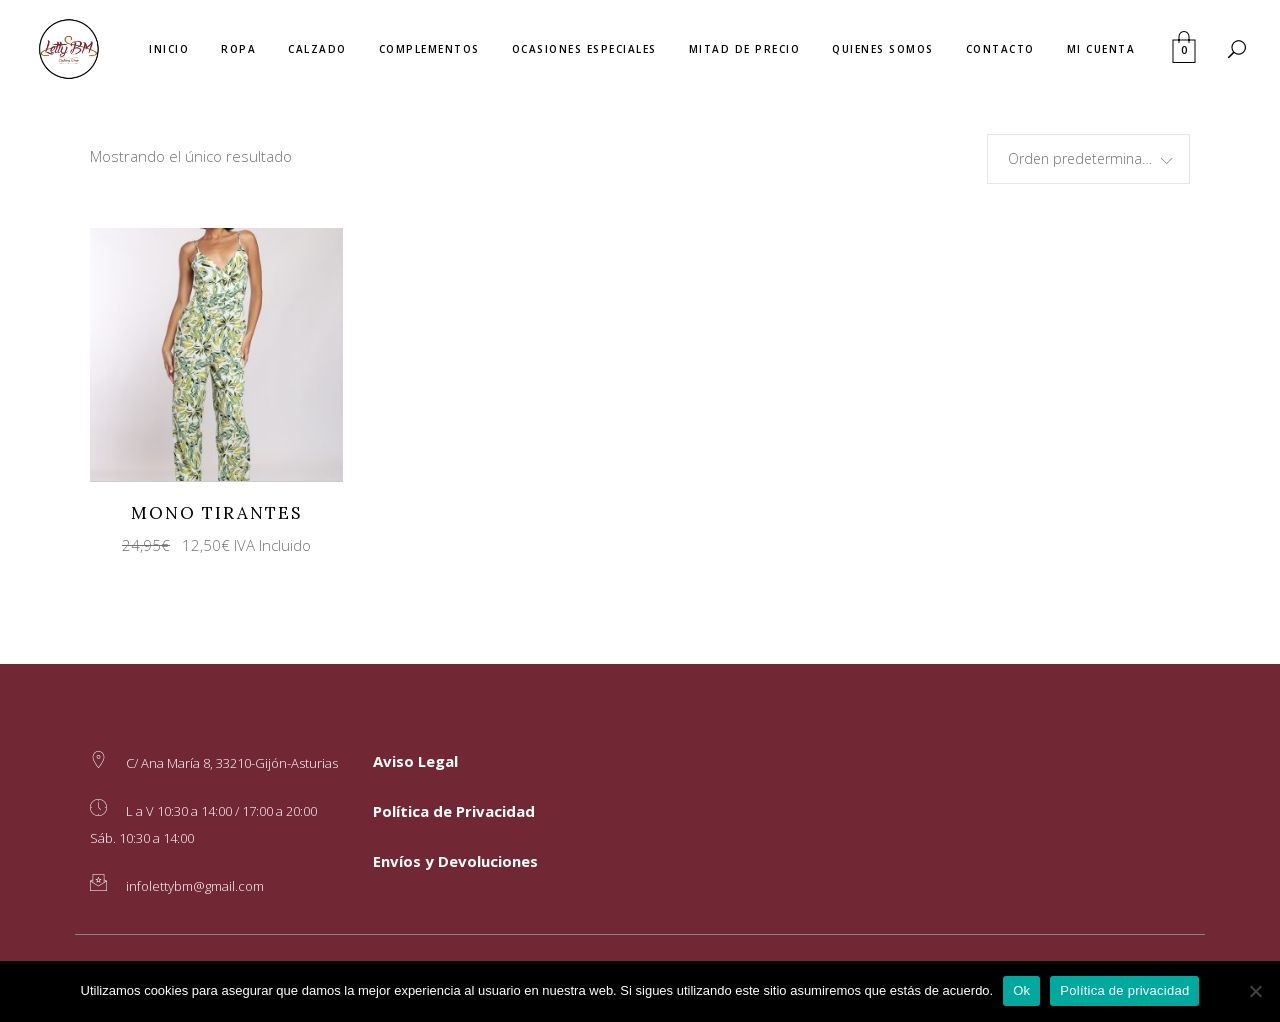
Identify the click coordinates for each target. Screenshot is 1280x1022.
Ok (1021, 990)
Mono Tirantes (216, 513)
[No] (1255, 991)
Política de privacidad (1124, 990)
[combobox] (1088, 159)
